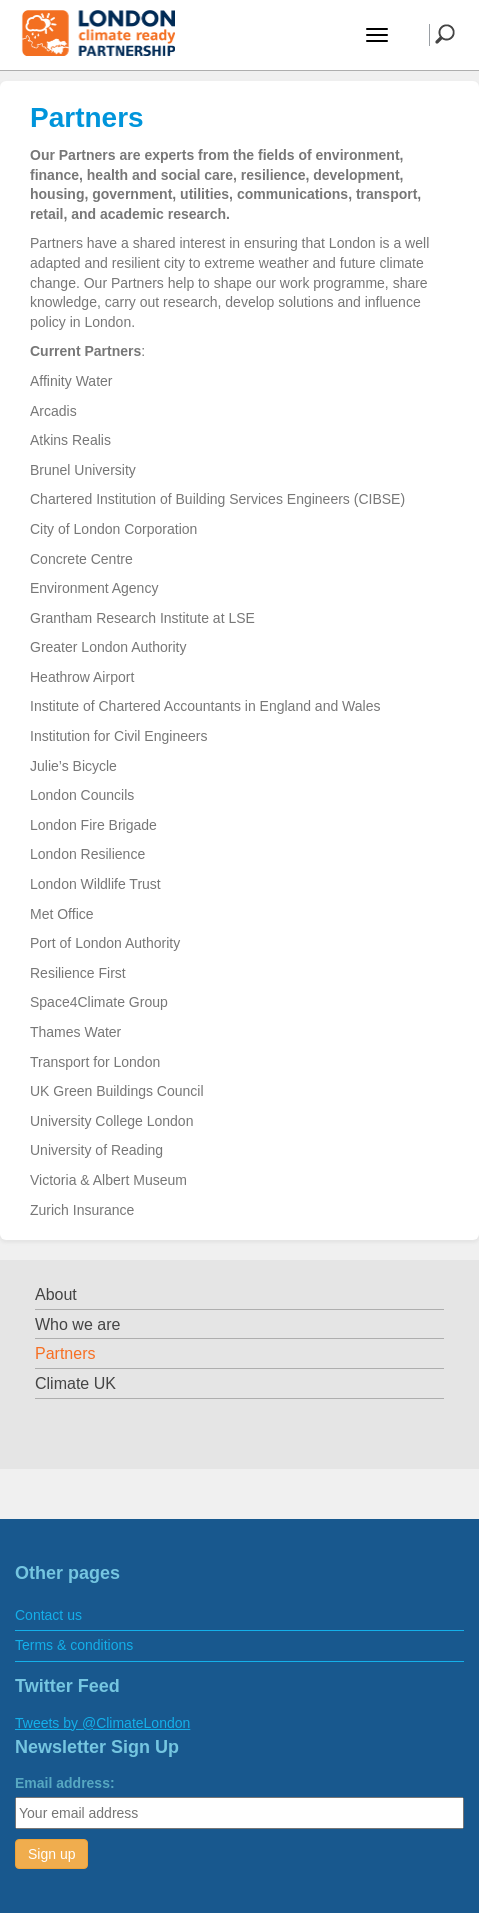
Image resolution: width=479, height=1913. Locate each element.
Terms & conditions (74, 1645)
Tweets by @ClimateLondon (102, 1723)
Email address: (65, 1783)
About (56, 1294)
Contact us (48, 1615)
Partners (65, 1353)
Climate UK (75, 1383)
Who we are (77, 1324)
